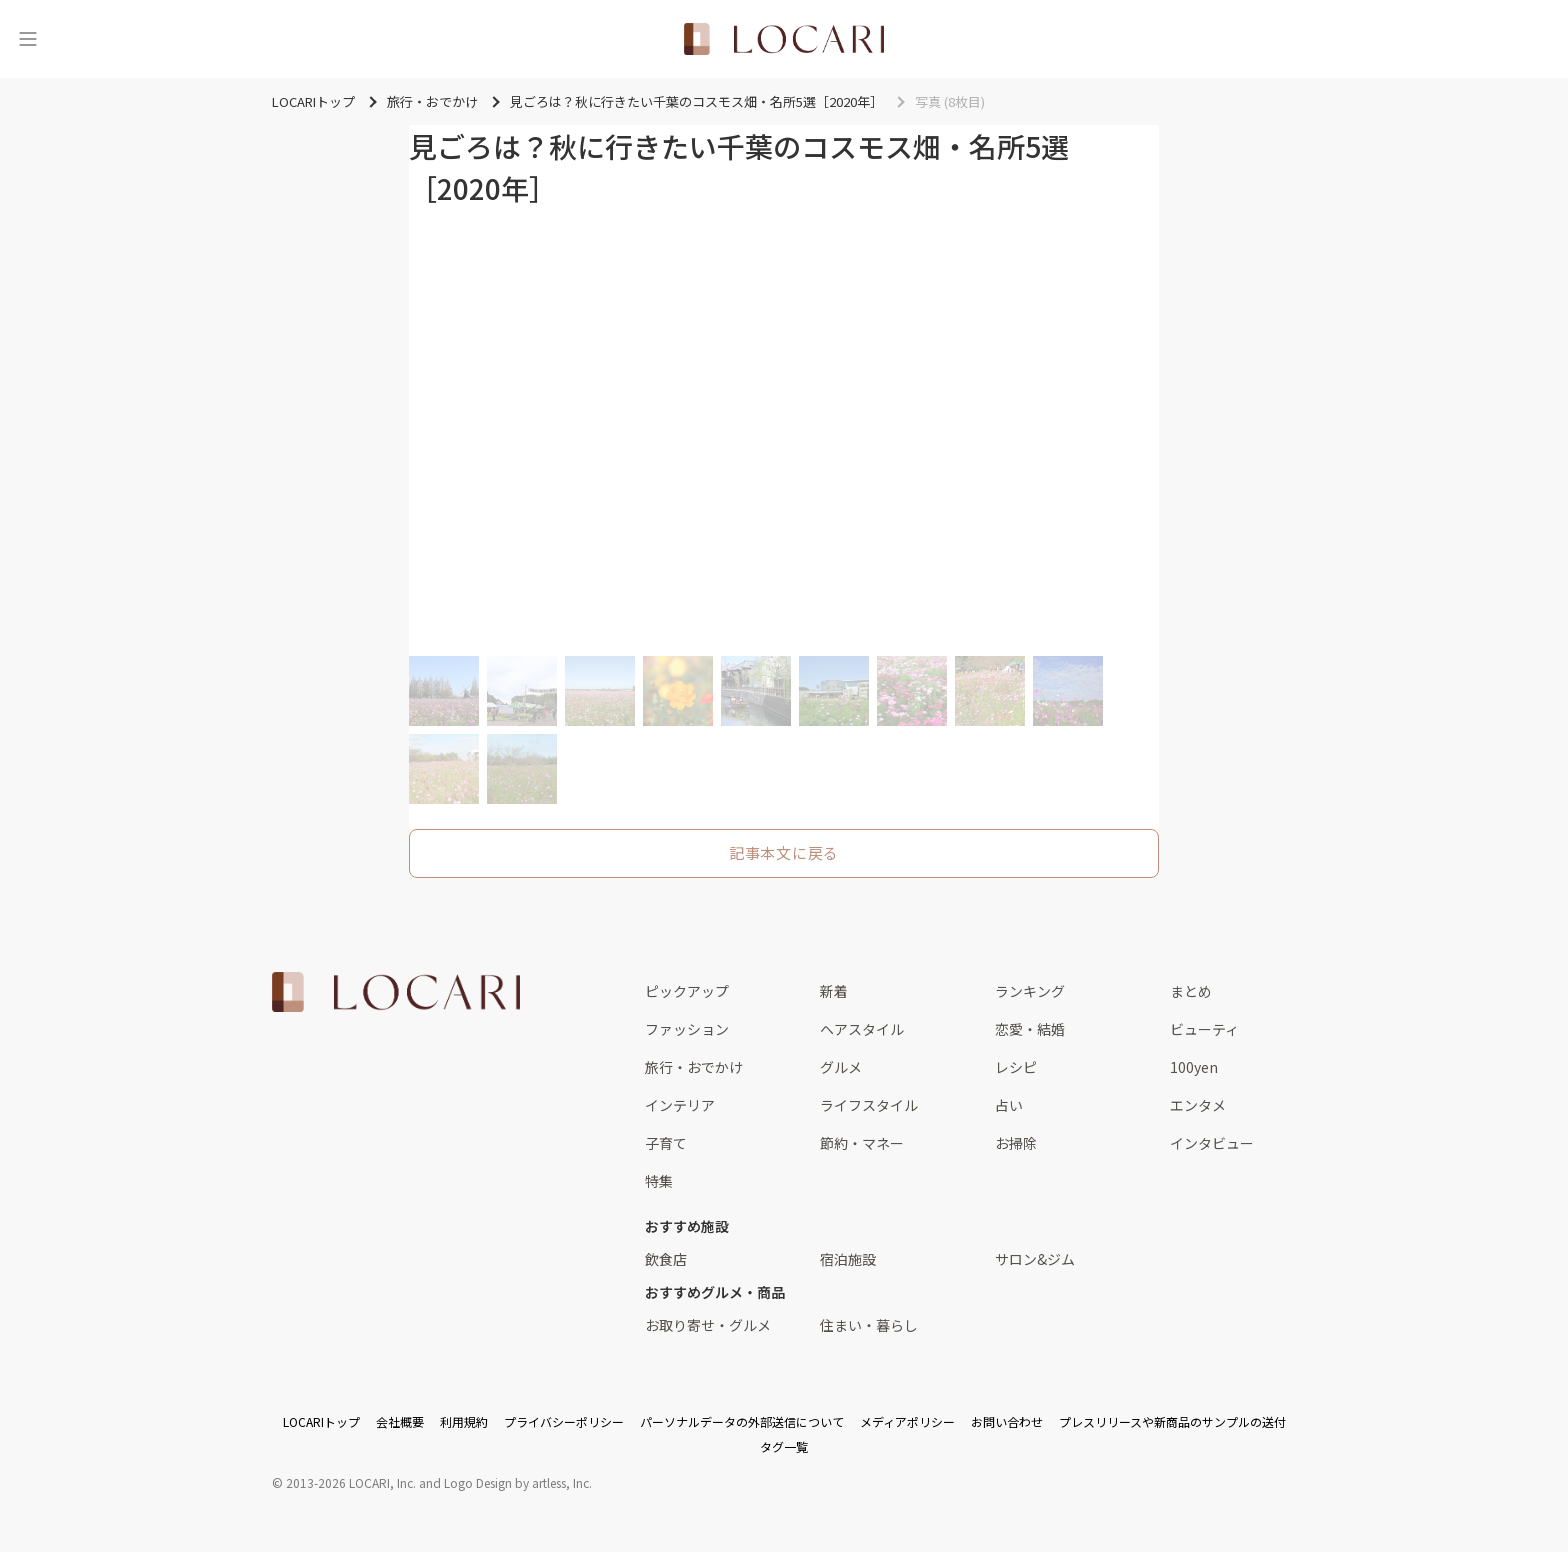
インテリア (680, 1105)
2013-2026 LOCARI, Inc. (351, 1482)
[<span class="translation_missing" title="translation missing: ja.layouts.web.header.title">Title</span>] (784, 39)
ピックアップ (687, 991)
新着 (834, 991)
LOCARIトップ (321, 1421)
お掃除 (1016, 1143)
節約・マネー (862, 1143)
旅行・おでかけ (694, 1067)
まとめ (1191, 991)
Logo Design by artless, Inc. (518, 1482)
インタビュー (1212, 1143)
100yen (1194, 1067)
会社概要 (400, 1421)
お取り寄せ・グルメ (708, 1325)
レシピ (1016, 1067)
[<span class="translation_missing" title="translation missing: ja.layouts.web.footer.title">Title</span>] (396, 992)
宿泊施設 (848, 1259)
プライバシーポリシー (564, 1421)
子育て (666, 1143)
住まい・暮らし (869, 1325)
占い (1009, 1105)
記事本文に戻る (784, 852)
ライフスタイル (869, 1105)
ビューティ (1204, 1029)
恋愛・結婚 (1030, 1029)
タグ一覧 (784, 1446)
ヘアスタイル (862, 1029)
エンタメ (1198, 1105)
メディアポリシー (907, 1421)
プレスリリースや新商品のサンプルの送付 (1172, 1421)
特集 (659, 1181)
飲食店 (666, 1259)
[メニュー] (28, 39)
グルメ (841, 1067)
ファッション (687, 1029)
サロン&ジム (1035, 1259)
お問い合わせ (1007, 1421)
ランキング (1030, 991)
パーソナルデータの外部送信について (742, 1421)
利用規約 (464, 1421)
